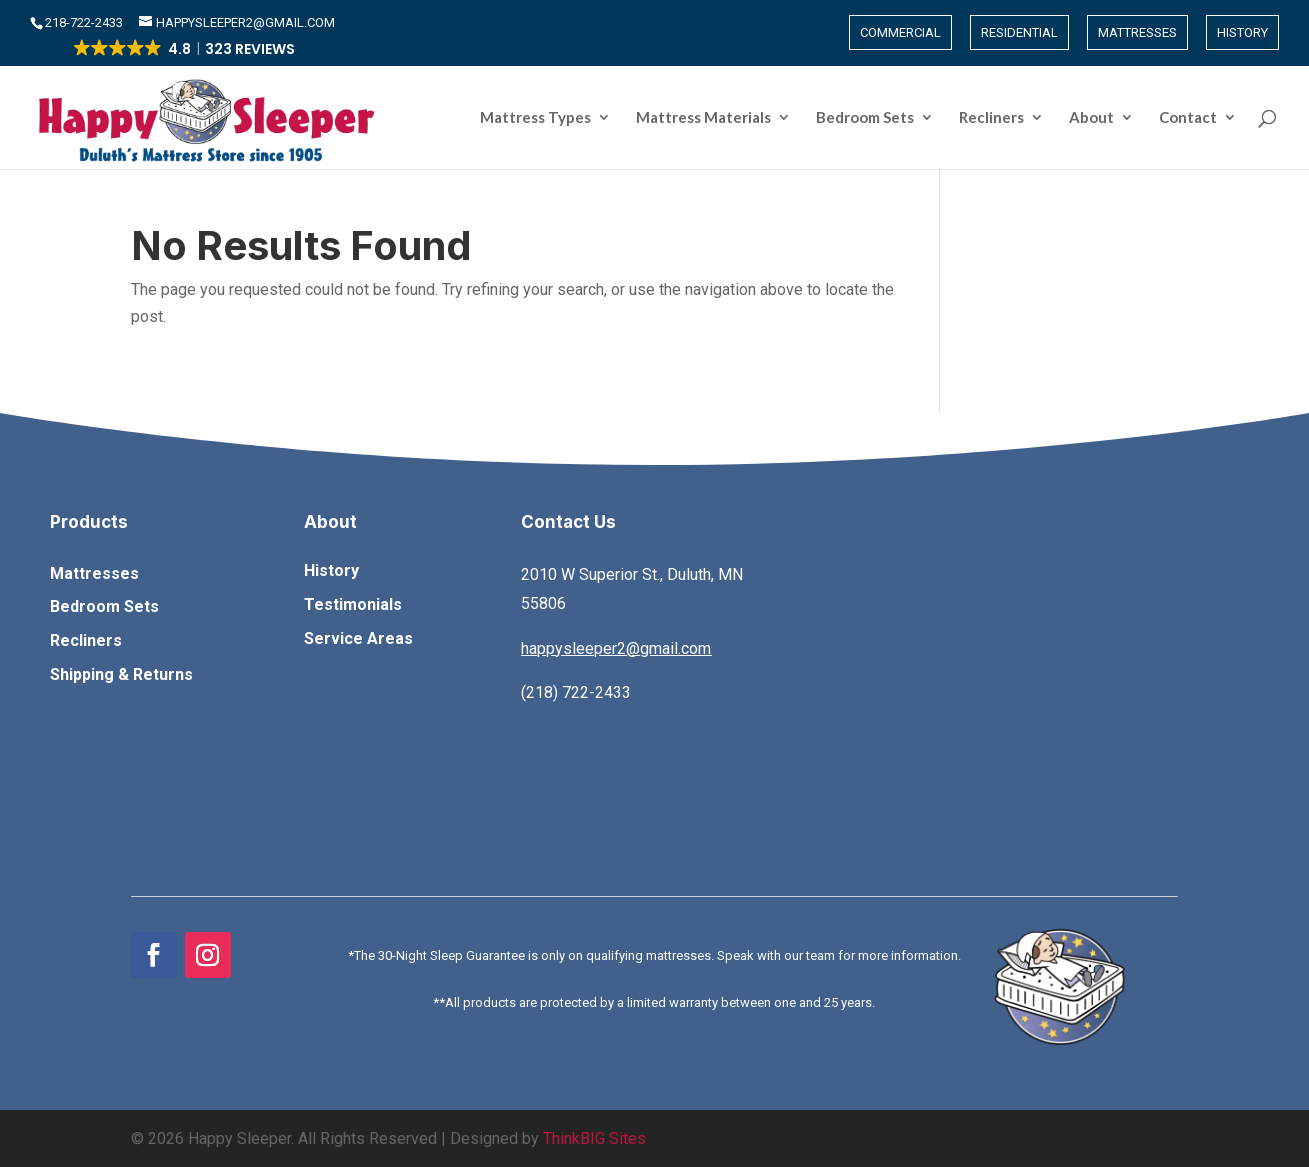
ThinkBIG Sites (594, 1138)
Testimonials (353, 604)
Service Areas (358, 638)
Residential (1019, 32)
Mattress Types (535, 118)
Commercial (900, 32)
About (1091, 118)
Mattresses (1137, 32)
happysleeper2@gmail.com (616, 648)
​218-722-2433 (85, 22)
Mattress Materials (703, 118)
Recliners (991, 118)
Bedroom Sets (865, 118)
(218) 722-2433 (576, 692)
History (1242, 32)
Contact (1188, 118)
